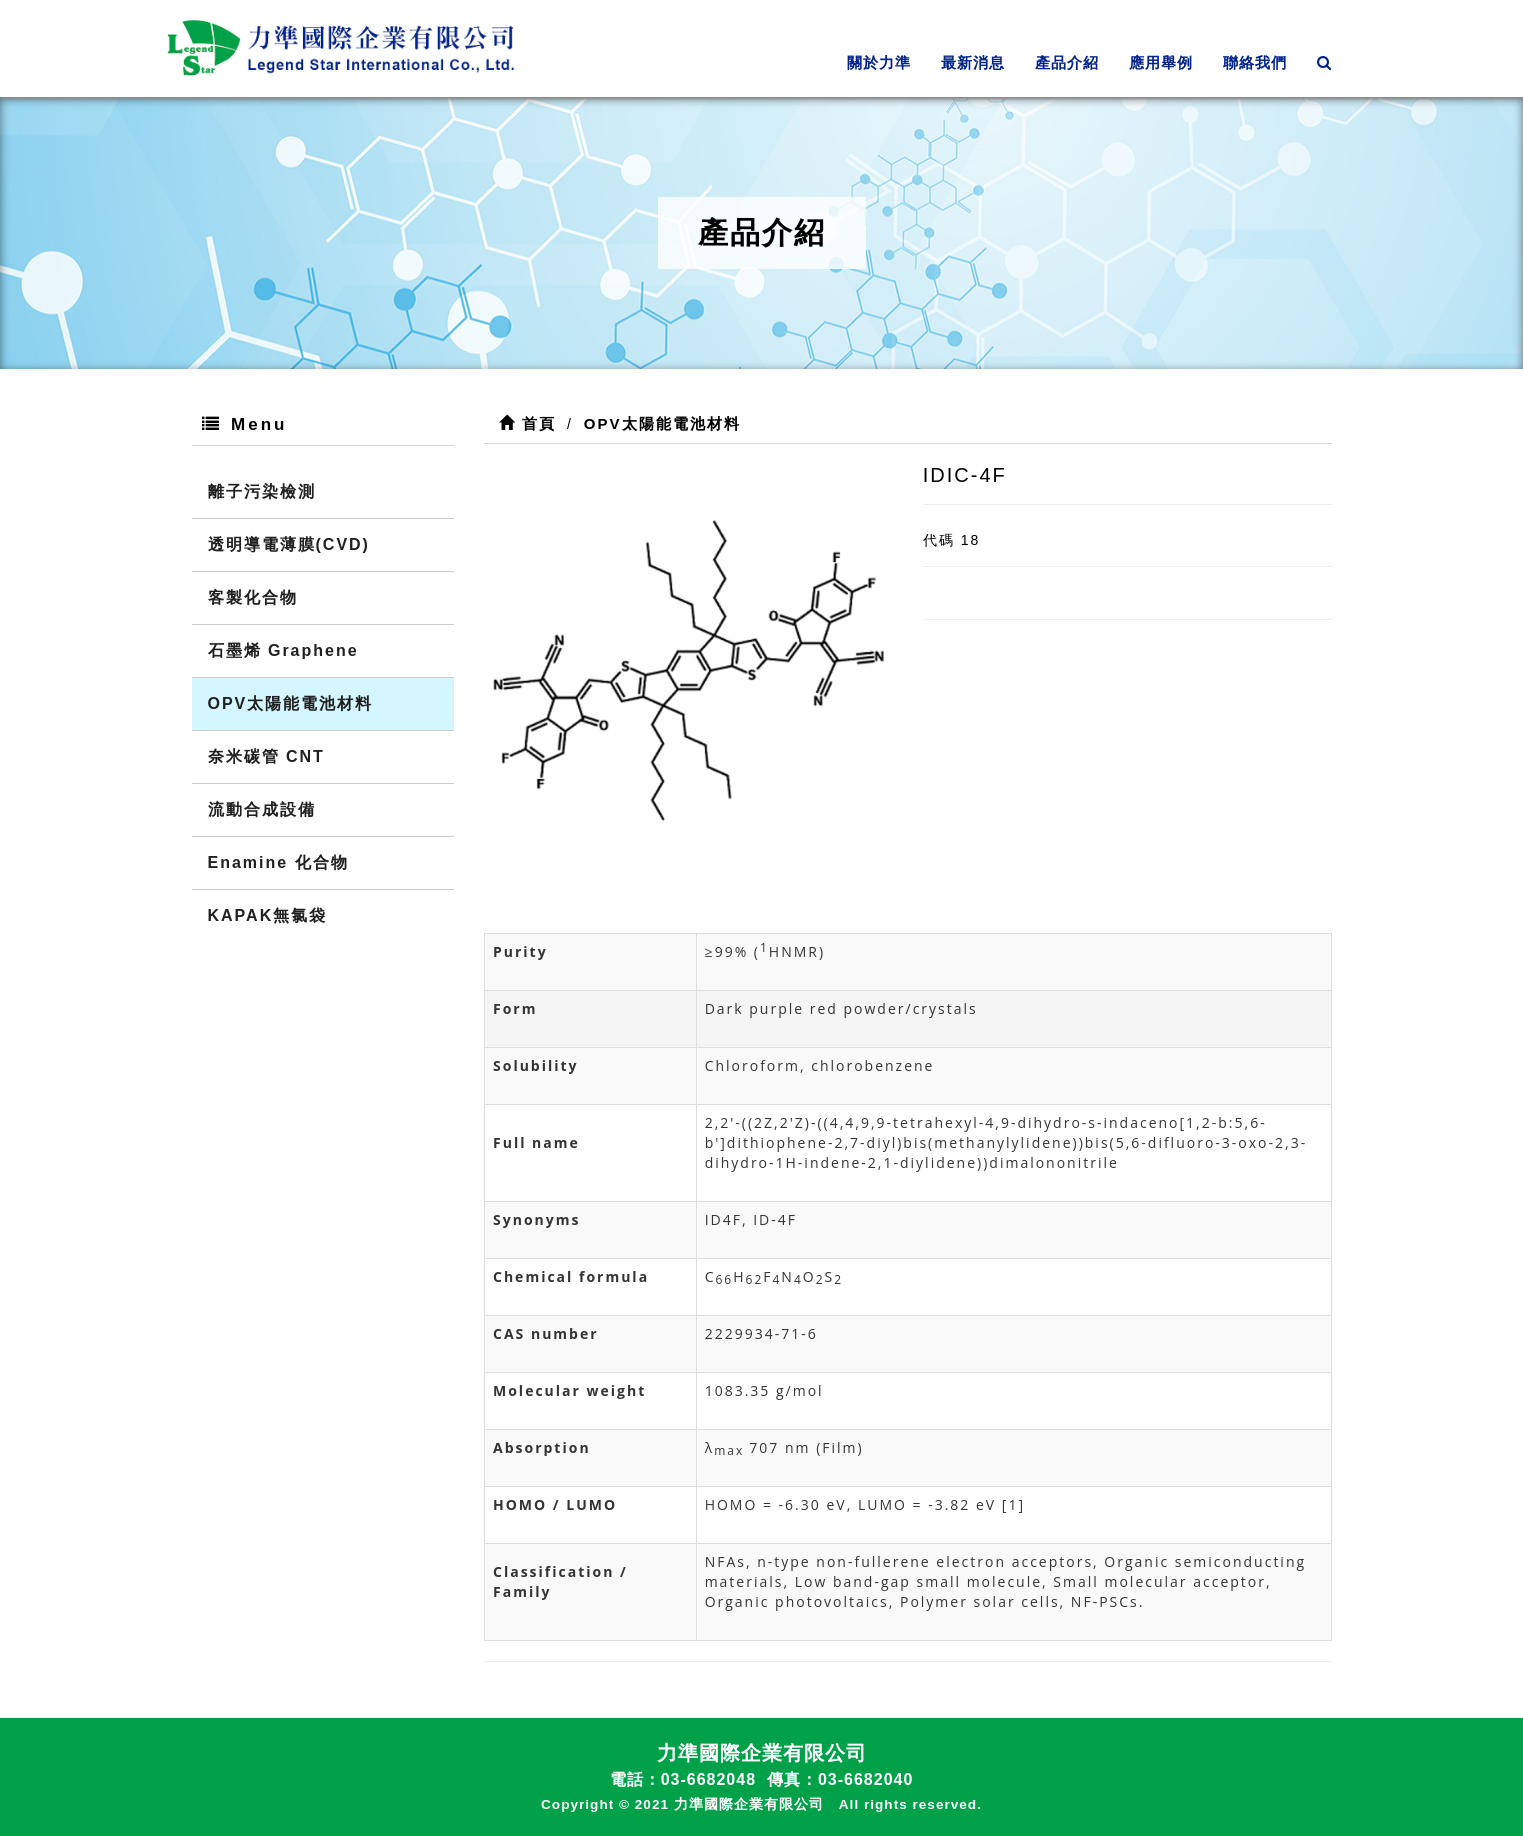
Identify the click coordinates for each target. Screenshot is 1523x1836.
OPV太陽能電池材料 (291, 703)
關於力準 (879, 62)
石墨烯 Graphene (283, 650)
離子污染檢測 (262, 491)
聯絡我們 (1255, 62)
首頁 (527, 423)
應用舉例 (1161, 62)
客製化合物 (253, 597)
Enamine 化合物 (278, 862)
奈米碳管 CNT (266, 756)
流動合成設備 (262, 809)
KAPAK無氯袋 (268, 915)
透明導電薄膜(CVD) (289, 544)
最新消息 (973, 62)
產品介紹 (1067, 62)
